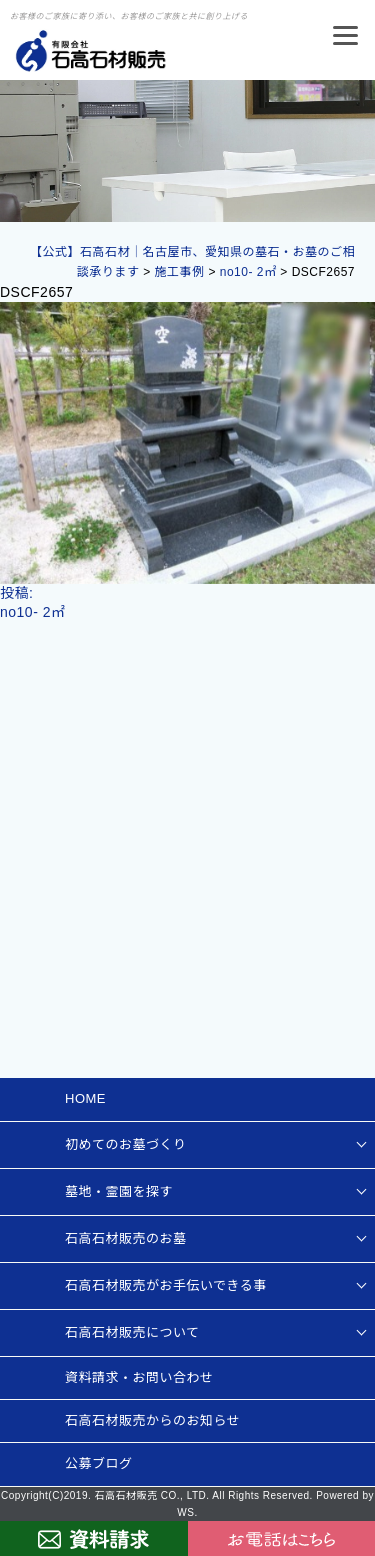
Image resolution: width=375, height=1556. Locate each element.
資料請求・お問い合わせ (139, 1377)
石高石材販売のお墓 (126, 1238)
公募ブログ (99, 1463)
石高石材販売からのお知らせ (152, 1420)
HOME (85, 1098)
